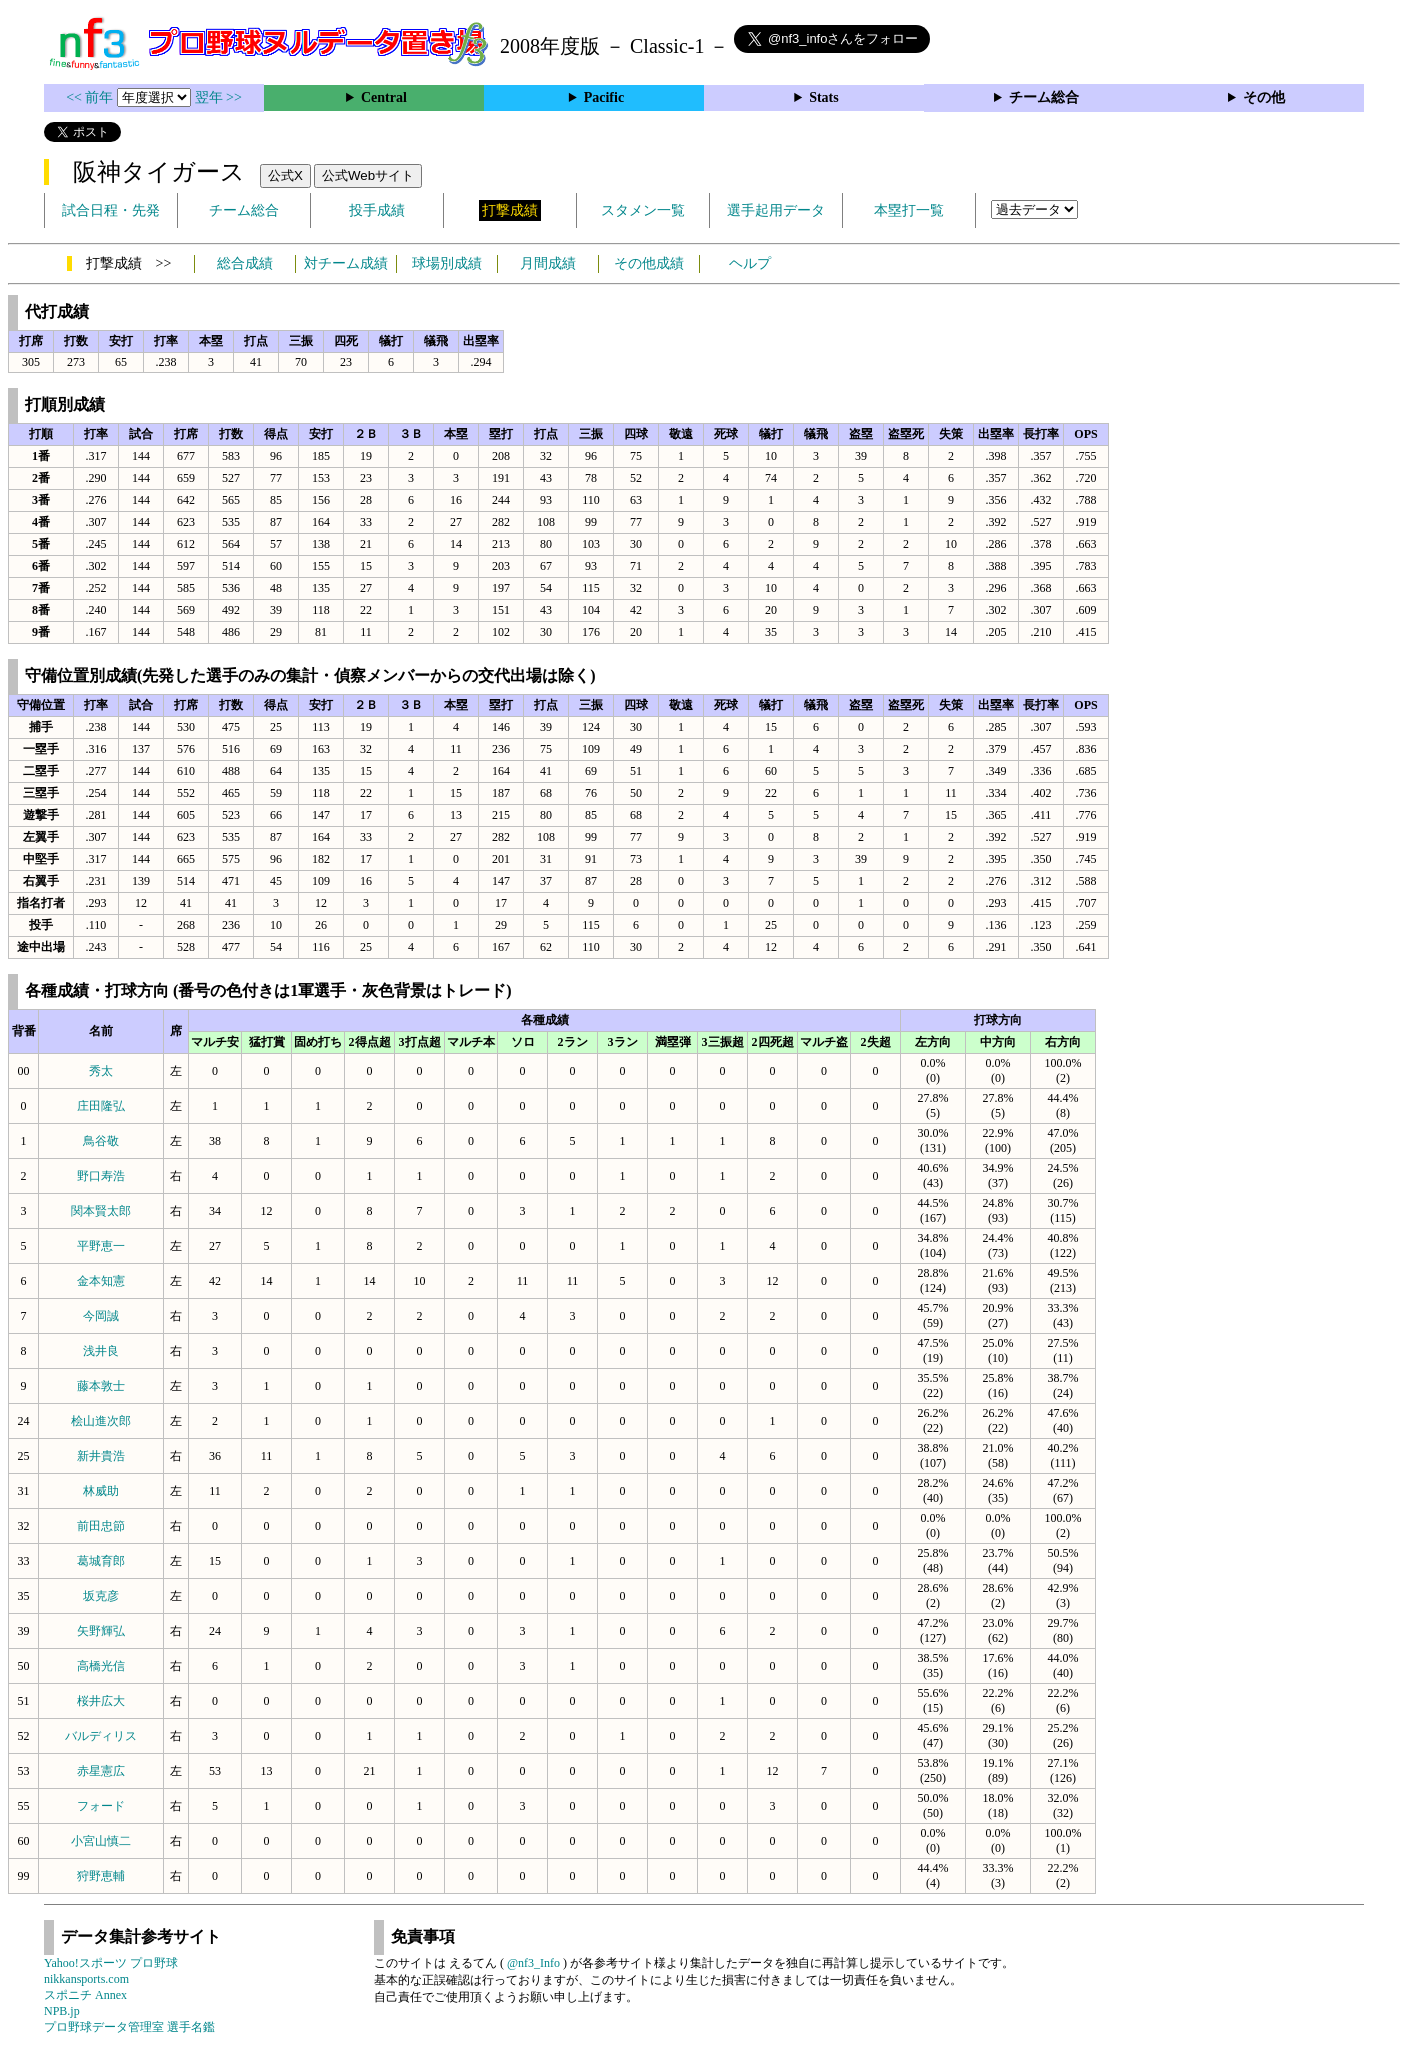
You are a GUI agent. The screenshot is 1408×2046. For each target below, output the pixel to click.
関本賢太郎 (101, 1211)
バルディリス (101, 1736)
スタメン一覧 (643, 210)
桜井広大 (101, 1701)
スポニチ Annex (85, 1995)
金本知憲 (101, 1281)
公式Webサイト (368, 175)
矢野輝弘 (101, 1631)
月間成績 (548, 263)
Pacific (604, 97)
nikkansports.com (86, 1979)
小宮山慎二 (101, 1841)
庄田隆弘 (101, 1106)
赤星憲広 (101, 1771)
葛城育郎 (101, 1561)
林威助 (101, 1491)
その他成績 (649, 263)
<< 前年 (91, 97)
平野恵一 (101, 1246)
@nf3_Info (533, 1963)
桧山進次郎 (101, 1421)
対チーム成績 (346, 263)
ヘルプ (750, 263)
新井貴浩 (101, 1456)
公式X (285, 175)
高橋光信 (101, 1666)
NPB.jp (62, 2011)
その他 (1264, 97)
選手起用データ (776, 210)
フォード (101, 1806)
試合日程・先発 (111, 210)
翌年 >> (218, 97)
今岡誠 (101, 1316)
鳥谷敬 (101, 1141)
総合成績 (245, 263)
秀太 (101, 1071)
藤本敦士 (101, 1386)
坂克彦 (101, 1596)
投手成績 (377, 210)
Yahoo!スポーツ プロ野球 (111, 1963)
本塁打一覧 (909, 210)
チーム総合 (1044, 97)
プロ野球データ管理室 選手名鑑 (129, 2027)
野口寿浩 (101, 1176)
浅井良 (101, 1351)
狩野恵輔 (101, 1876)
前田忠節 (101, 1526)
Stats (824, 97)
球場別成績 (447, 263)
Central (384, 97)
